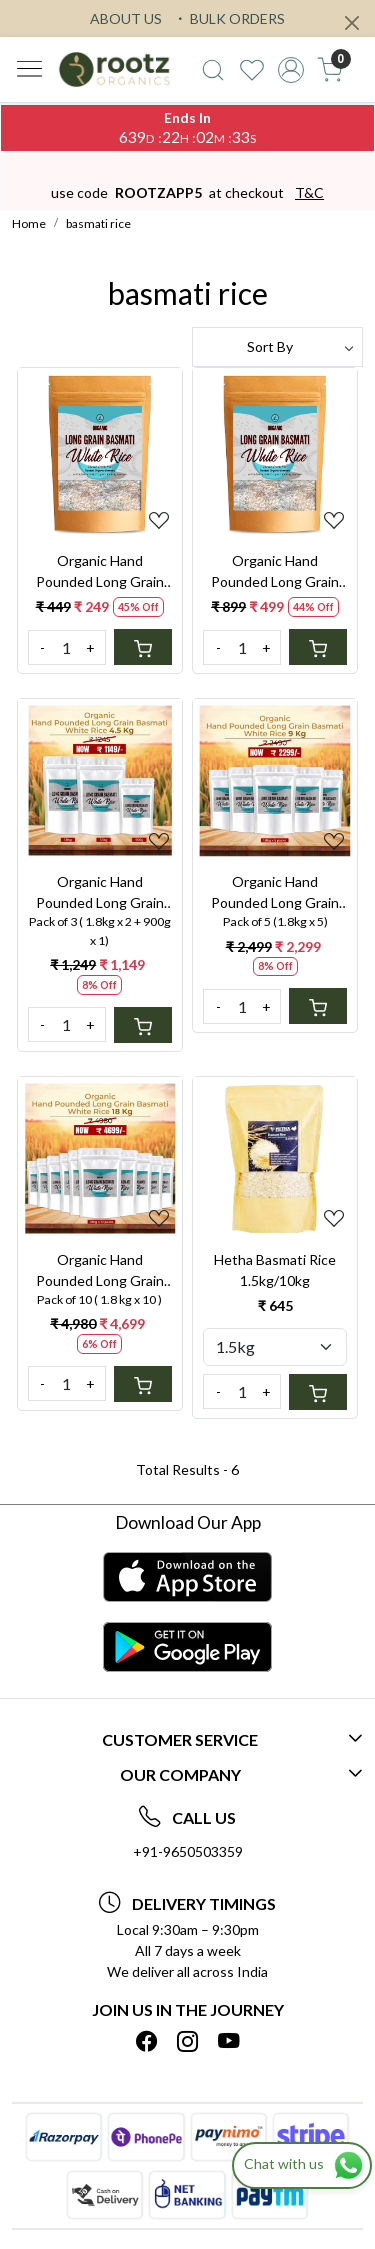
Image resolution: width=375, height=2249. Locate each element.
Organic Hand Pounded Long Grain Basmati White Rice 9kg (275, 893)
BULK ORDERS (229, 18)
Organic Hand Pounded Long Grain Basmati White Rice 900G (100, 572)
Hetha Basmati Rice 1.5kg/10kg (275, 1270)
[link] (213, 70)
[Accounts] (290, 70)
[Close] (352, 23)
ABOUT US (126, 18)
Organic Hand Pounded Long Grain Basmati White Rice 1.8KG (275, 572)
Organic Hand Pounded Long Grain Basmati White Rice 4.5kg (100, 893)
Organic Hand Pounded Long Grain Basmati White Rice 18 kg (99, 1271)
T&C (309, 192)
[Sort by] (278, 347)
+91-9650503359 (188, 1851)
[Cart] (143, 647)
